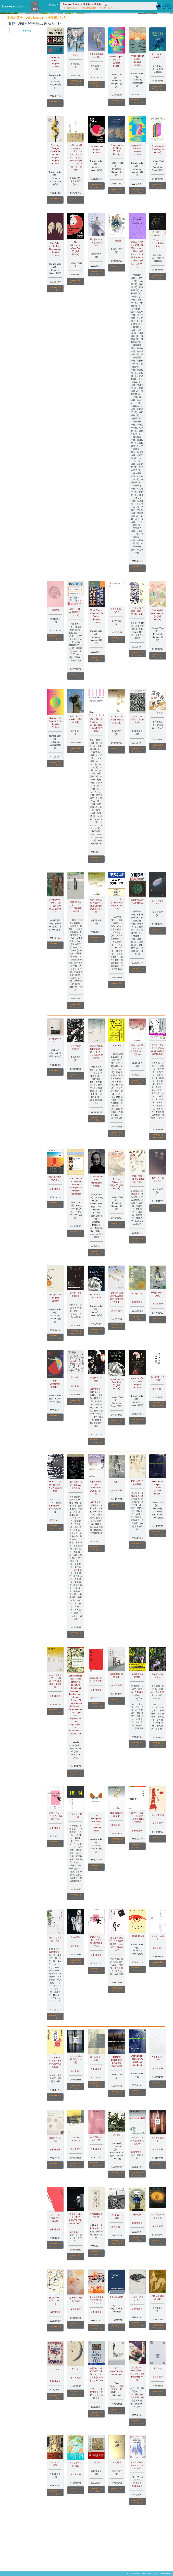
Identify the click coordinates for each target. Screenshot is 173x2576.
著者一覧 (26, 30)
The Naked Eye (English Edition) (96, 149)
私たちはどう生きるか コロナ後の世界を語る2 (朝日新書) (96, 725)
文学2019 (116, 1045)
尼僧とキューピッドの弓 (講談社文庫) (55, 1816)
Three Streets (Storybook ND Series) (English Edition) (96, 616)
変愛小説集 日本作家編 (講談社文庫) (137, 1179)
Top (34, 3)
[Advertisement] (26, 90)
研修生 (76, 55)
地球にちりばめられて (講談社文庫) (75, 719)
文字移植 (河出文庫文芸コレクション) (96, 2300)
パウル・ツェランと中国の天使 (158, 243)
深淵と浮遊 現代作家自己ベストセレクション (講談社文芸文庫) (96, 1052)
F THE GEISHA (116, 2297)
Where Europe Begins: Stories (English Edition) (157, 1487)
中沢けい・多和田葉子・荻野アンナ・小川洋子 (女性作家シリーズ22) (96, 2374)
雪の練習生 (76, 1937)
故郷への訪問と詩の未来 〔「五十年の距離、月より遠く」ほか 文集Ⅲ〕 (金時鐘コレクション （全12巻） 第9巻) (75, 157)
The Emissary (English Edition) (55, 1298)
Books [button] (52, 4)
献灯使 (117, 1482)
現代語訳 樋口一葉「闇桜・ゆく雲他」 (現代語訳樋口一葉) (137, 2373)
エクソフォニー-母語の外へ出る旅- (55, 2218)
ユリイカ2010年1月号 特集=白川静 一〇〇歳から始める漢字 (116, 1944)
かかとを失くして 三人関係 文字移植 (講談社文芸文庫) (55, 1681)
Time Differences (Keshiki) (55, 1384)
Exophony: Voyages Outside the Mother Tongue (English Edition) (55, 154)
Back (35, 8)
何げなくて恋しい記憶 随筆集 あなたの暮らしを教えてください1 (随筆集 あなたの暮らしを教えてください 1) (137, 254)
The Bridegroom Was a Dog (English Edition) (75, 248)
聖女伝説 (158, 2368)
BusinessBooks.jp (14, 6)
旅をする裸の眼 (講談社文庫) (76, 2059)
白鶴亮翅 (117, 240)
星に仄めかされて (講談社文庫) (96, 242)
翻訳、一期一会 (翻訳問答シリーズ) (75, 612)
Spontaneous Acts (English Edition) (158, 149)
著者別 (86, 4)
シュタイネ (137, 1293)
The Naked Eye (137, 1936)
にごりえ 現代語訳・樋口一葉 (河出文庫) (137, 611)
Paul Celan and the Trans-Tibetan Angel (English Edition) (55, 249)
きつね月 (76, 2369)
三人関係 (117, 2462)
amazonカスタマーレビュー (55, 103)
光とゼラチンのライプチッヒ (55, 2300)
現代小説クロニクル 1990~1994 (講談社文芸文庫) (96, 1487)
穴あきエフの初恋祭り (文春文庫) (137, 719)
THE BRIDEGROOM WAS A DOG (116, 2371)
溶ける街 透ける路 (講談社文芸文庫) (116, 719)
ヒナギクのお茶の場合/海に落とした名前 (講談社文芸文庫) (96, 905)
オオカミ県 (158, 713)
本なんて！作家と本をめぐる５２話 (76, 1485)
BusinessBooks (71, 4)
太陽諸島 (55, 610)
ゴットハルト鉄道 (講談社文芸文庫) (137, 2140)
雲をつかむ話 (158, 1815)
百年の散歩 (76, 1377)
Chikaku (116, 2135)
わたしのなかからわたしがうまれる (137, 2465)
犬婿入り (96, 2462)
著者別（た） (101, 4)
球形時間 (137, 2214)
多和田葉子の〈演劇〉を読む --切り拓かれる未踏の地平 (55, 905)
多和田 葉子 (55, 1189)
